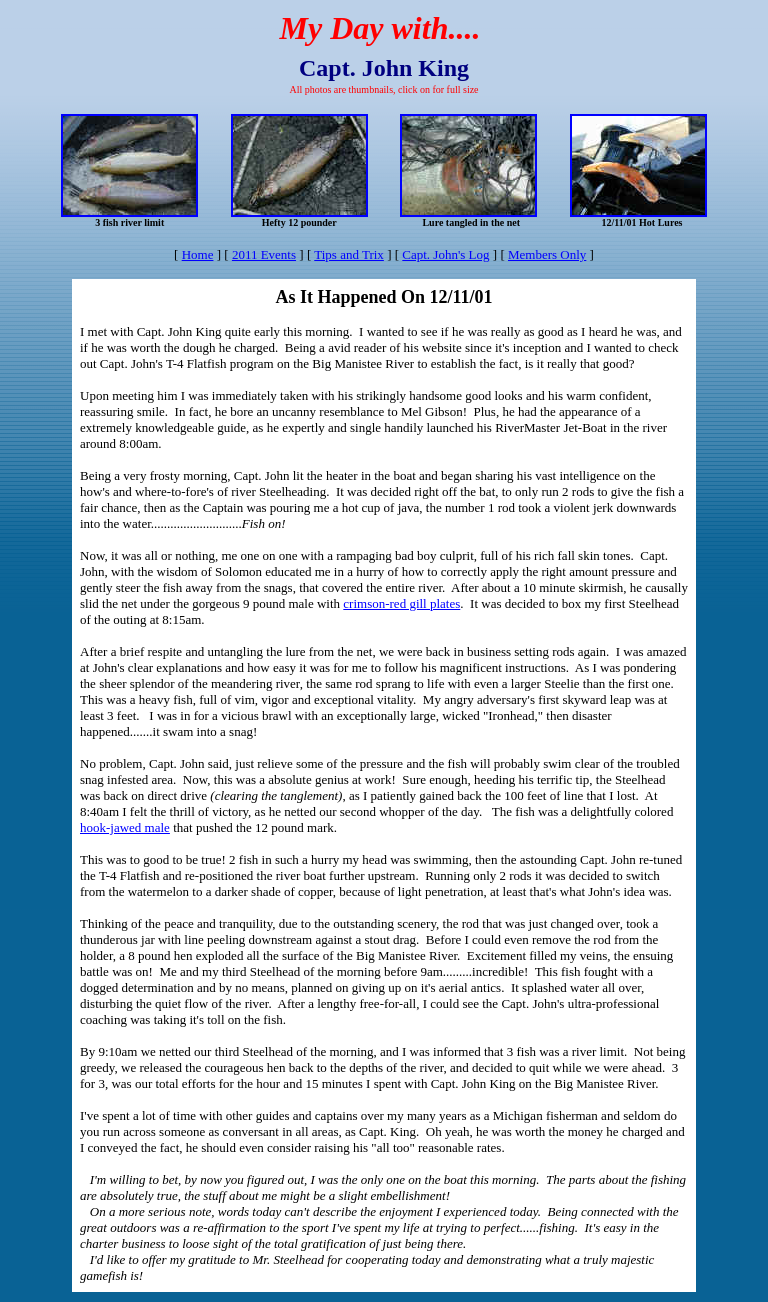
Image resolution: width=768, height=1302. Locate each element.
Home (198, 254)
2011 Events (264, 254)
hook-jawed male (125, 827)
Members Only (547, 254)
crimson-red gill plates (401, 603)
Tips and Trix (349, 254)
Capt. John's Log (445, 254)
